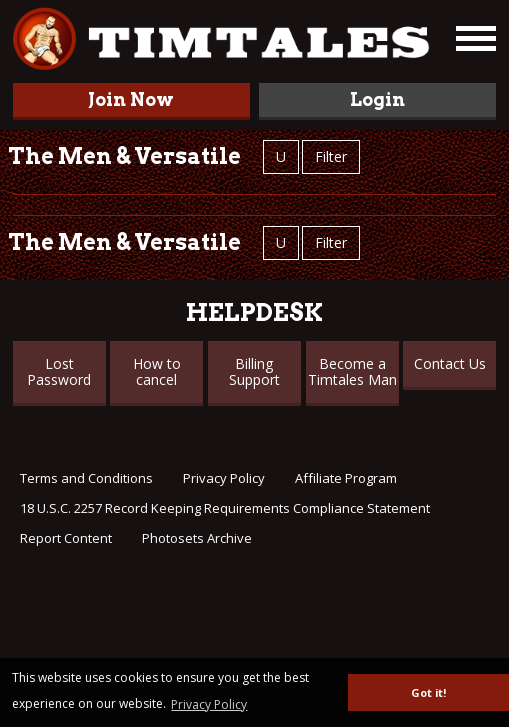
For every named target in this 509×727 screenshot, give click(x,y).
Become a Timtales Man (352, 371)
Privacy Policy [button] (209, 704)
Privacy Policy (224, 478)
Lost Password (59, 371)
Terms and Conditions (86, 478)
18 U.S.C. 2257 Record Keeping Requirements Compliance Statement (225, 508)
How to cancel (157, 371)
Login (377, 99)
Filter (331, 156)
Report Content (66, 538)
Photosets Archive (197, 538)
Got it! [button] (428, 692)
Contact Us (450, 363)
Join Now (131, 99)
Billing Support (254, 371)
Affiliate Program (346, 478)
